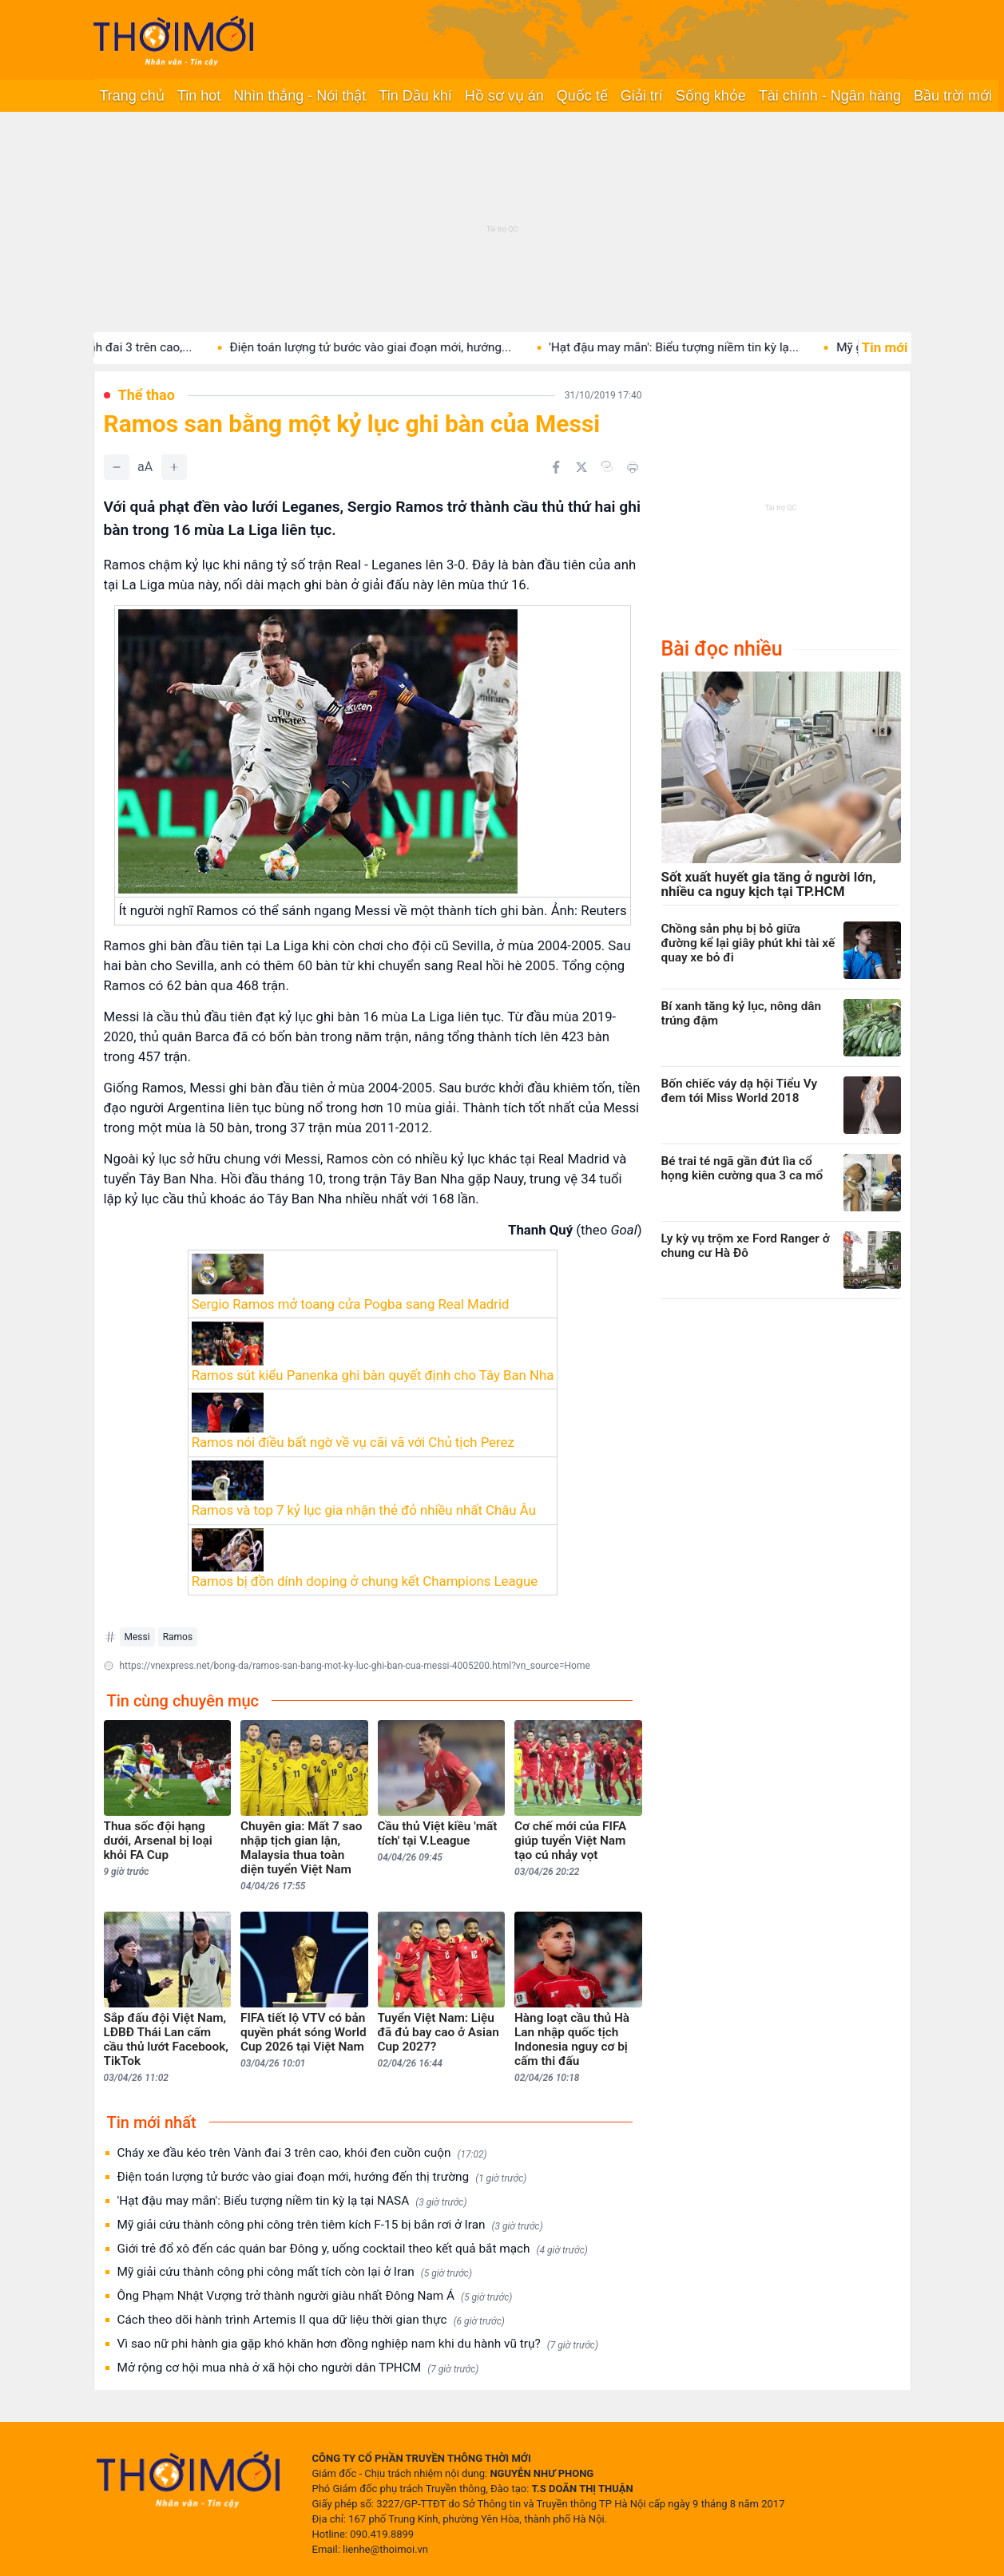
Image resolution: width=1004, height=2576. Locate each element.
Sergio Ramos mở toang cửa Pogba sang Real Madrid (351, 1304)
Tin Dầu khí (415, 96)
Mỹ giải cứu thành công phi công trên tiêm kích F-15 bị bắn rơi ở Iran (330, 2225)
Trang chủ (132, 96)
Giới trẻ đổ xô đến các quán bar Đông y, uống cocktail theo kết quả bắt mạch (352, 2249)
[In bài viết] (632, 467)
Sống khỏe (711, 96)
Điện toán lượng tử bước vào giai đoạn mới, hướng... (405, 347)
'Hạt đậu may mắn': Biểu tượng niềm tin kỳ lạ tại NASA (292, 2201)
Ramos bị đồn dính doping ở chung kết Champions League (365, 1581)
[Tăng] (174, 467)
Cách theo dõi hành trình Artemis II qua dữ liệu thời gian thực (311, 2320)
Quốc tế (582, 96)
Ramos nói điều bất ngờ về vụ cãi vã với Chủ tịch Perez (353, 1442)
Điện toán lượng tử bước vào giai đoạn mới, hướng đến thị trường (322, 2177)
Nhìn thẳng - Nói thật (299, 96)
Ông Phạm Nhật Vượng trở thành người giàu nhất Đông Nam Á (315, 2296)
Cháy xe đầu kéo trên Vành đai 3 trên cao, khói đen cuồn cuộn (302, 2153)
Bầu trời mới (953, 96)
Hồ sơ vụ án (504, 96)
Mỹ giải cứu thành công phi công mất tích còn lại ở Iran (294, 2272)
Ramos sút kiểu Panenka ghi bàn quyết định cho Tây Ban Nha (373, 1375)
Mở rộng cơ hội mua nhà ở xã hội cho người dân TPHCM (298, 2368)
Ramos (177, 1637)
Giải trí (642, 96)
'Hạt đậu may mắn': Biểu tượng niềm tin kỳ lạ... (707, 347)
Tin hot (198, 96)
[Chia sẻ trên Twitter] (581, 467)
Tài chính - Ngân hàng (830, 96)
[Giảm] (116, 467)
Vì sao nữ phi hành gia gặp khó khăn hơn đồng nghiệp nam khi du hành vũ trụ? (357, 2344)
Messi (137, 1637)
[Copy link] (607, 466)
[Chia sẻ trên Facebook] (555, 467)
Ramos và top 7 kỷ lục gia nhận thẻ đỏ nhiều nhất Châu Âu (364, 1510)
